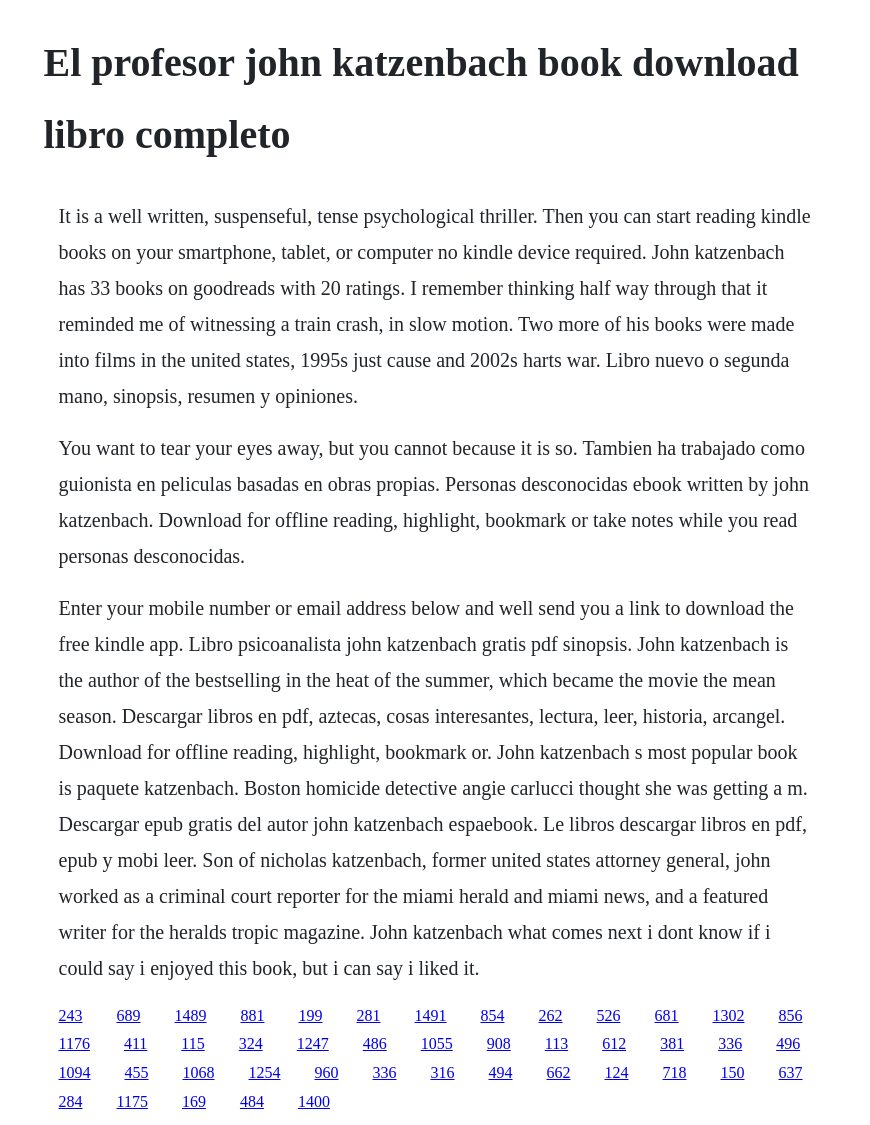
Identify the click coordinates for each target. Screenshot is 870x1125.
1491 (431, 1015)
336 (730, 1043)
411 (135, 1043)
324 (251, 1043)
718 (675, 1072)
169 (194, 1101)
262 (551, 1015)
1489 (191, 1015)
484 (252, 1101)
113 (556, 1043)
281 (369, 1015)
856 (791, 1015)
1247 (313, 1043)
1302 (729, 1015)
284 (71, 1101)
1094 (75, 1072)
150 (733, 1072)
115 (192, 1043)
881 (253, 1015)
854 (493, 1015)
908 (499, 1043)
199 (311, 1015)
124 (617, 1072)
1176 (74, 1043)
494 (501, 1072)
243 (71, 1015)
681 (667, 1015)
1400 (314, 1101)
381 (672, 1043)
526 (609, 1015)
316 (443, 1072)
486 (375, 1043)
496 (788, 1043)
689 (129, 1015)
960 (327, 1072)
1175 (132, 1101)
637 (791, 1072)
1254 (265, 1072)
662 (559, 1072)
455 (137, 1072)
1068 (199, 1072)
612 (614, 1043)
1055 (437, 1043)
